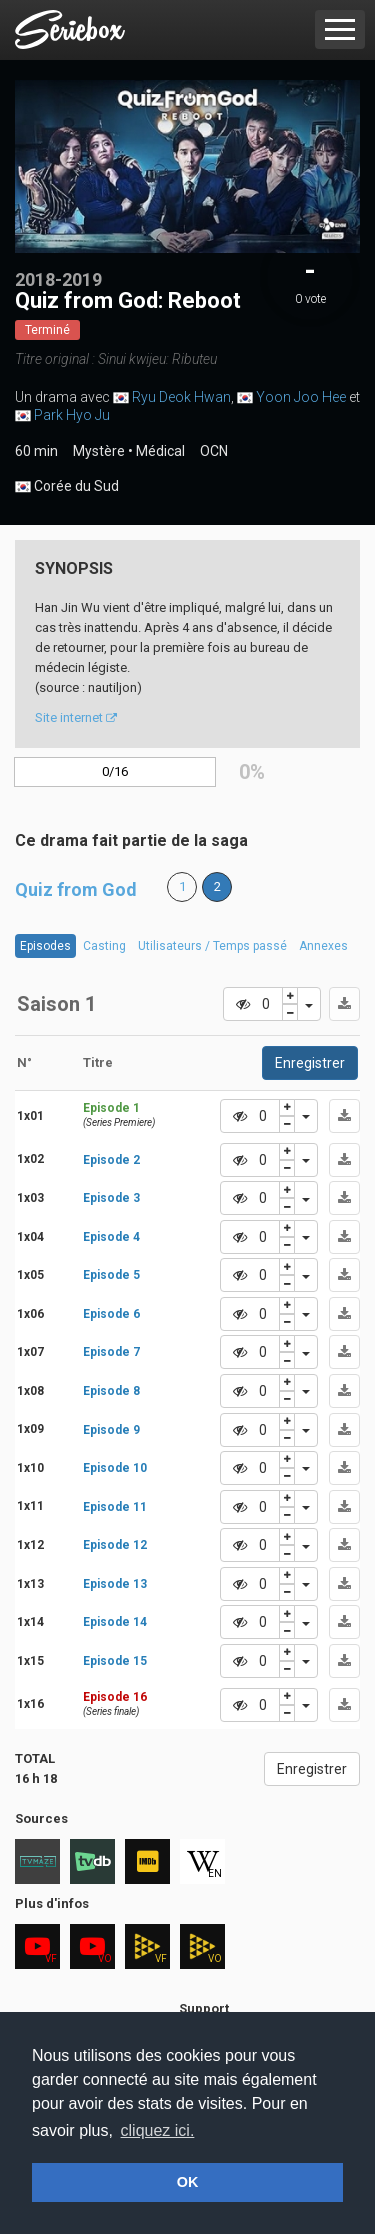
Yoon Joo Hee (301, 397)
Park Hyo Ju (72, 415)
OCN (214, 451)
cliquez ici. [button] (158, 2130)
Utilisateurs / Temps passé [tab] (212, 946)
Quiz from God (76, 889)
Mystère (99, 451)
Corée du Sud (67, 487)
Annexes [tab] (323, 946)
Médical (160, 451)
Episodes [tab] (45, 946)
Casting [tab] (104, 946)
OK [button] (188, 2182)
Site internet (76, 717)
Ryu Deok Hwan (181, 397)
